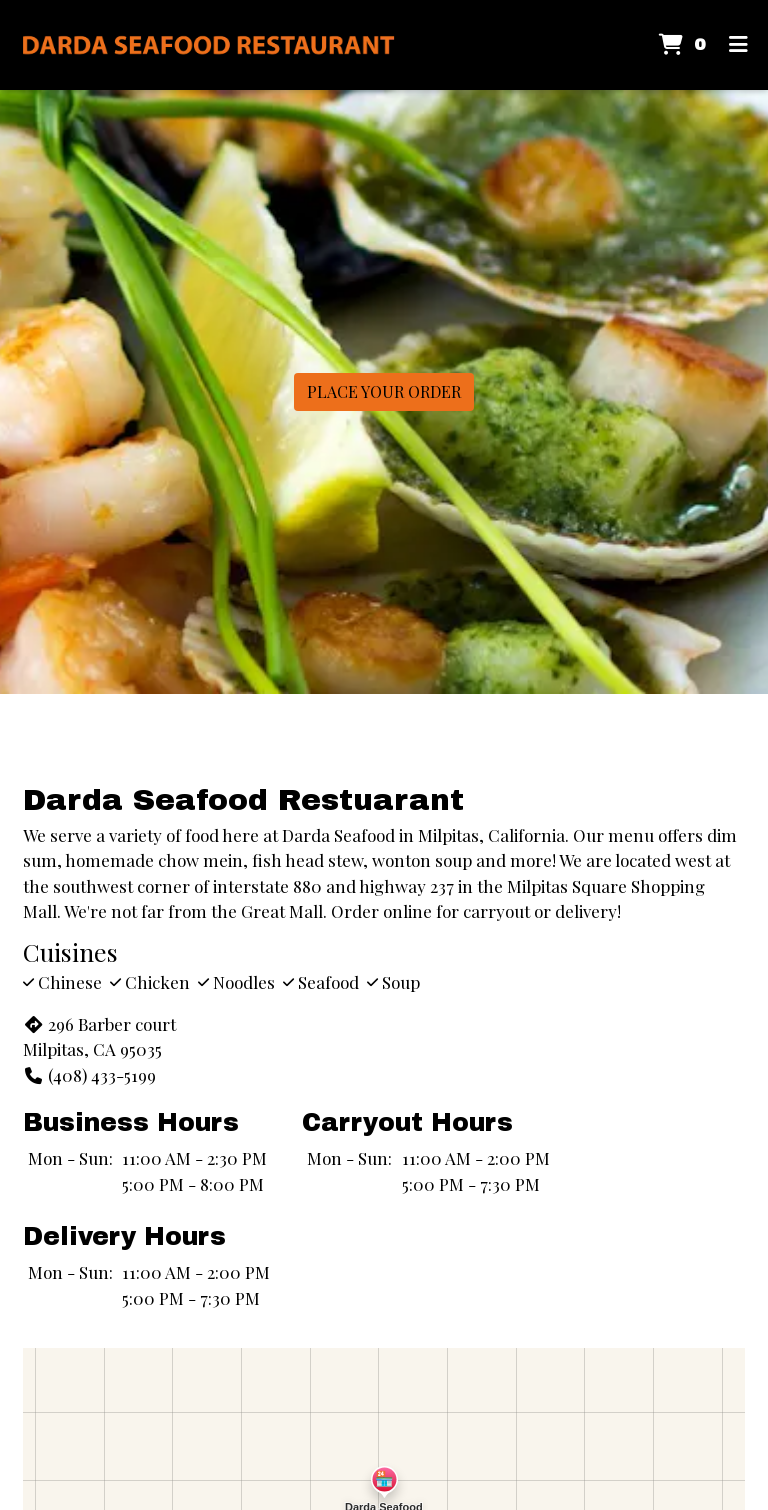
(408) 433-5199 (89, 1075)
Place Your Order (384, 391)
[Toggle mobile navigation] (738, 45)
